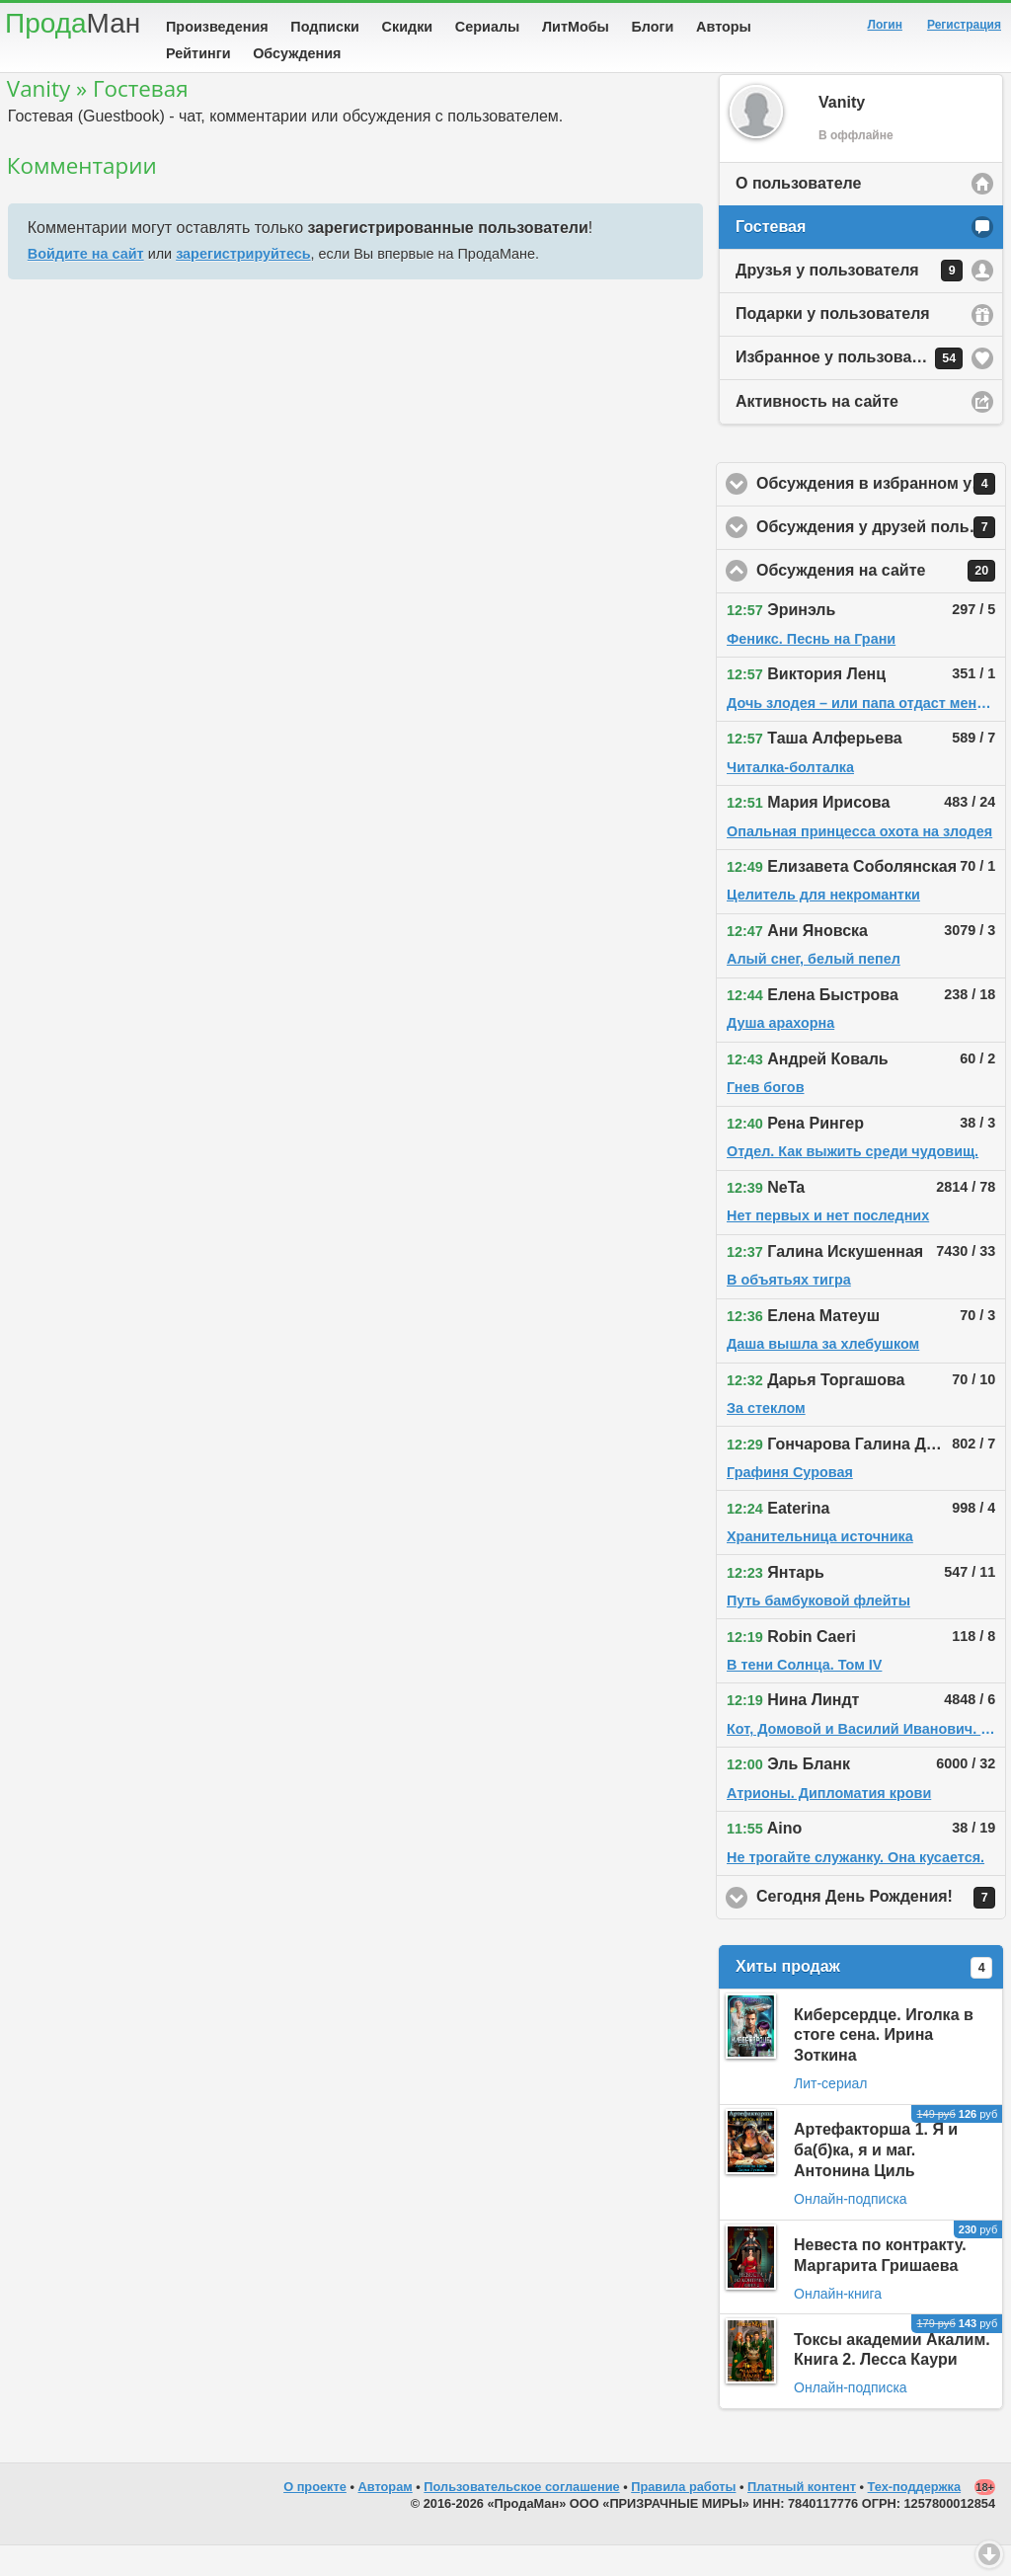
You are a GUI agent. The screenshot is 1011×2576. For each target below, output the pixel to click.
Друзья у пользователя (849, 301)
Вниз (989, 2554)
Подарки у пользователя (833, 344)
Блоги (653, 27)
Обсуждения (297, 53)
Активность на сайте (817, 432)
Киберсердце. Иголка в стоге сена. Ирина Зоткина (883, 2066)
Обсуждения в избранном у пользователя (881, 514)
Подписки (324, 27)
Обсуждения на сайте (881, 601)
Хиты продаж (864, 1998)
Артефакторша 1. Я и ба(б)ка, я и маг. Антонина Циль (876, 2180)
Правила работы (683, 2517)
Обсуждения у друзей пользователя (881, 558)
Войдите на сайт (86, 284)
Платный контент (801, 2517)
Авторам (385, 2517)
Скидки (407, 27)
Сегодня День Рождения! (881, 1928)
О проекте (315, 2517)
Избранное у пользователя (849, 389)
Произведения (217, 27)
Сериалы (487, 27)
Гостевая (771, 257)
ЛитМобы (575, 27)
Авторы (723, 27)
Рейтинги (198, 53)
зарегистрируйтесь (243, 284)
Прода (72, 23)
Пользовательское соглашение (521, 2517)
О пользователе (798, 213)
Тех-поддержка (915, 2517)
